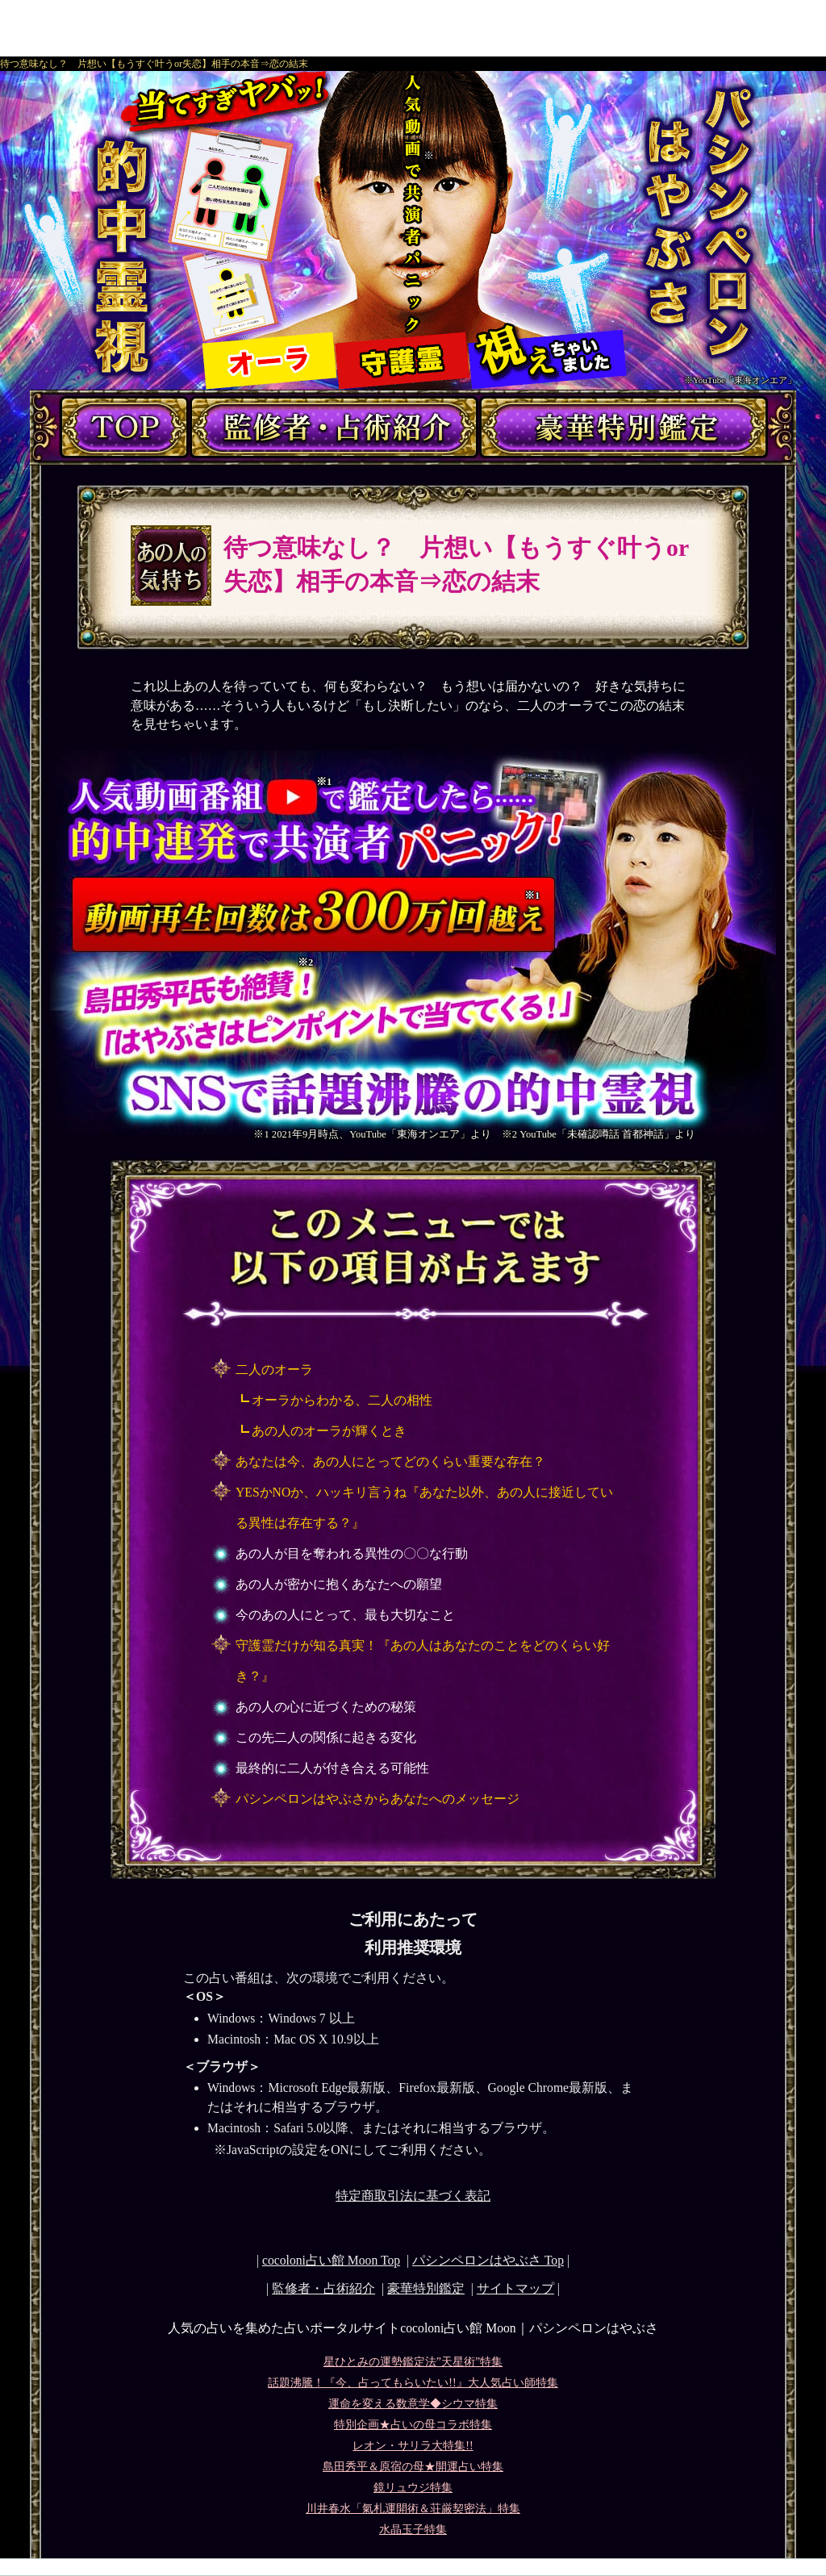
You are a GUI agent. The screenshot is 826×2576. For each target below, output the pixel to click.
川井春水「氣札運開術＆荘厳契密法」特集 (413, 2509)
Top (488, 2260)
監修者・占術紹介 (323, 2288)
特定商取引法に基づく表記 (413, 2195)
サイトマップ (515, 2288)
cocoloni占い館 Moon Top (331, 2260)
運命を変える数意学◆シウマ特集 (413, 2404)
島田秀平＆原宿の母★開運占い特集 (413, 2467)
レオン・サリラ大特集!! (413, 2446)
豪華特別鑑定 (426, 2288)
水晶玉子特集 (413, 2530)
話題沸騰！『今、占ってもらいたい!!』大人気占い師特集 (412, 2383)
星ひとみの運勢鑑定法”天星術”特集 (413, 2362)
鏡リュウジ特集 (413, 2488)
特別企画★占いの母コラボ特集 (413, 2425)
